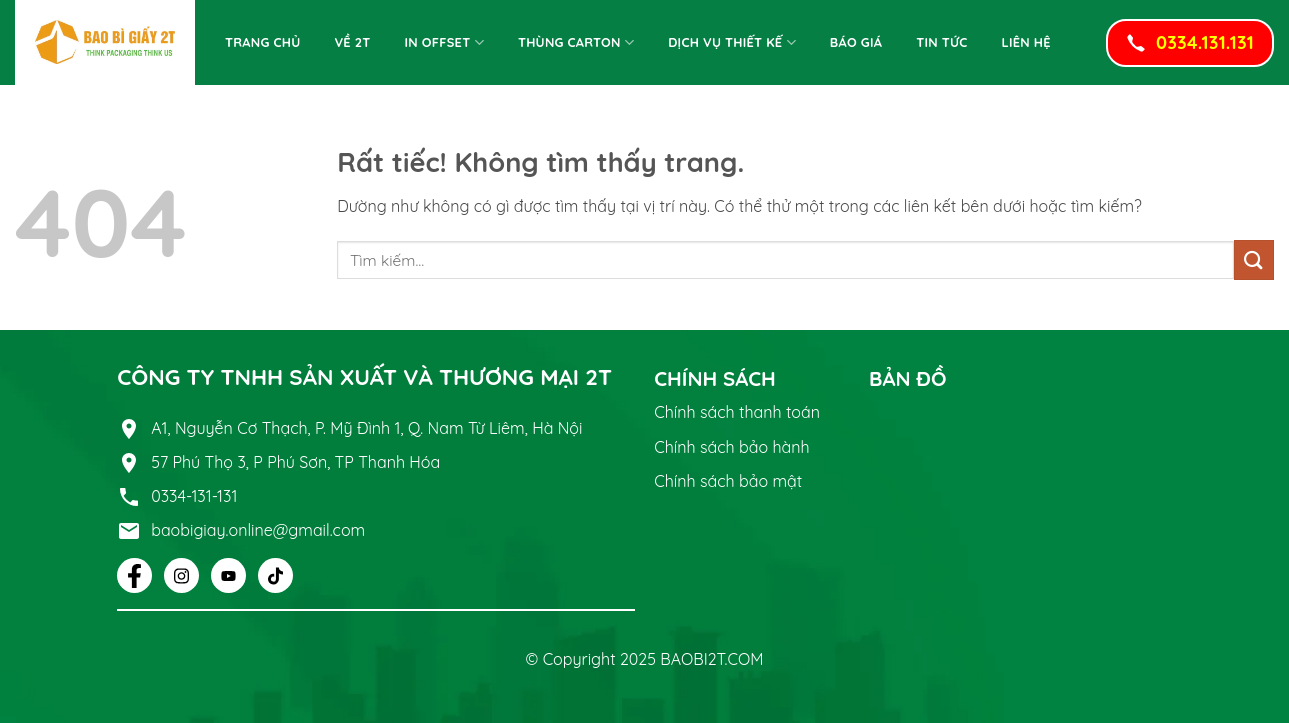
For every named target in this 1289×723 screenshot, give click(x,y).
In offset (444, 42)
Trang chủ (262, 42)
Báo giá (856, 42)
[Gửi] (1254, 259)
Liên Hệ (1026, 42)
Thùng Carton (576, 42)
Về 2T (352, 42)
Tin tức (941, 42)
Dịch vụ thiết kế (732, 42)
